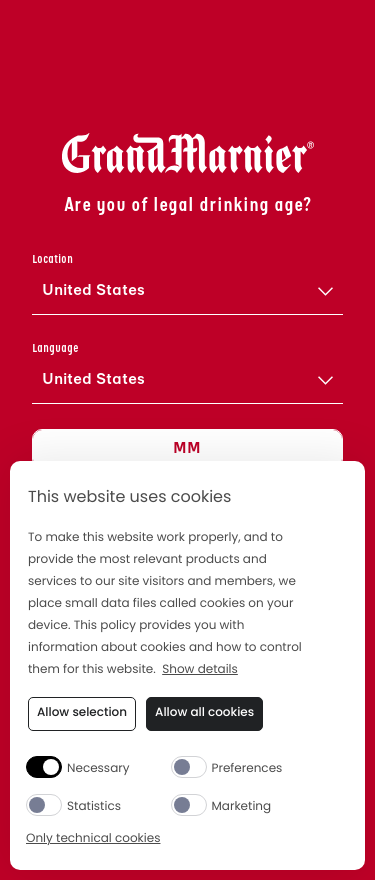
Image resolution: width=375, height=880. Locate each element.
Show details (200, 670)
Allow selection (82, 712)
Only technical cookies (93, 839)
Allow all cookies (204, 712)
